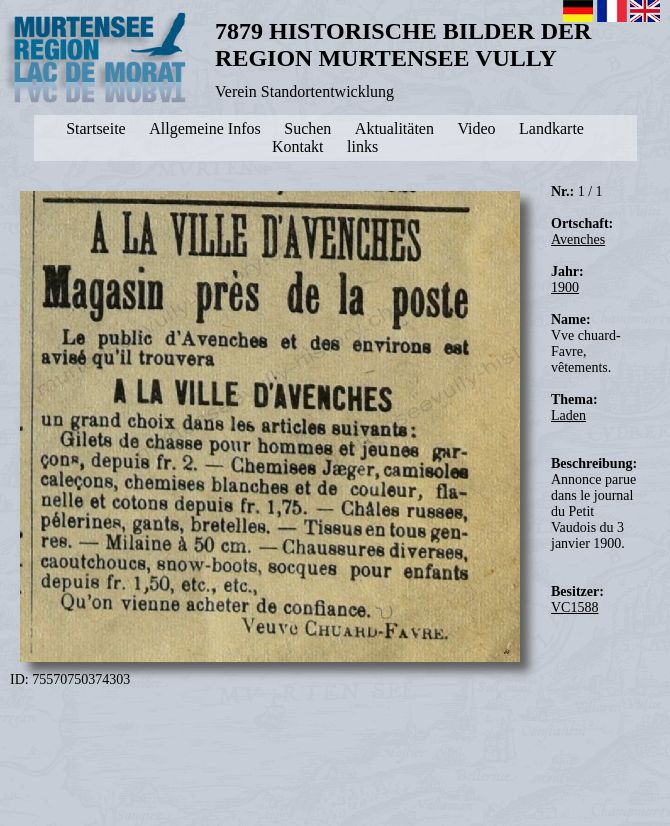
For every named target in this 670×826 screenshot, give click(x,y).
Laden (568, 415)
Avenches (578, 239)
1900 (565, 287)
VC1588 (574, 607)
